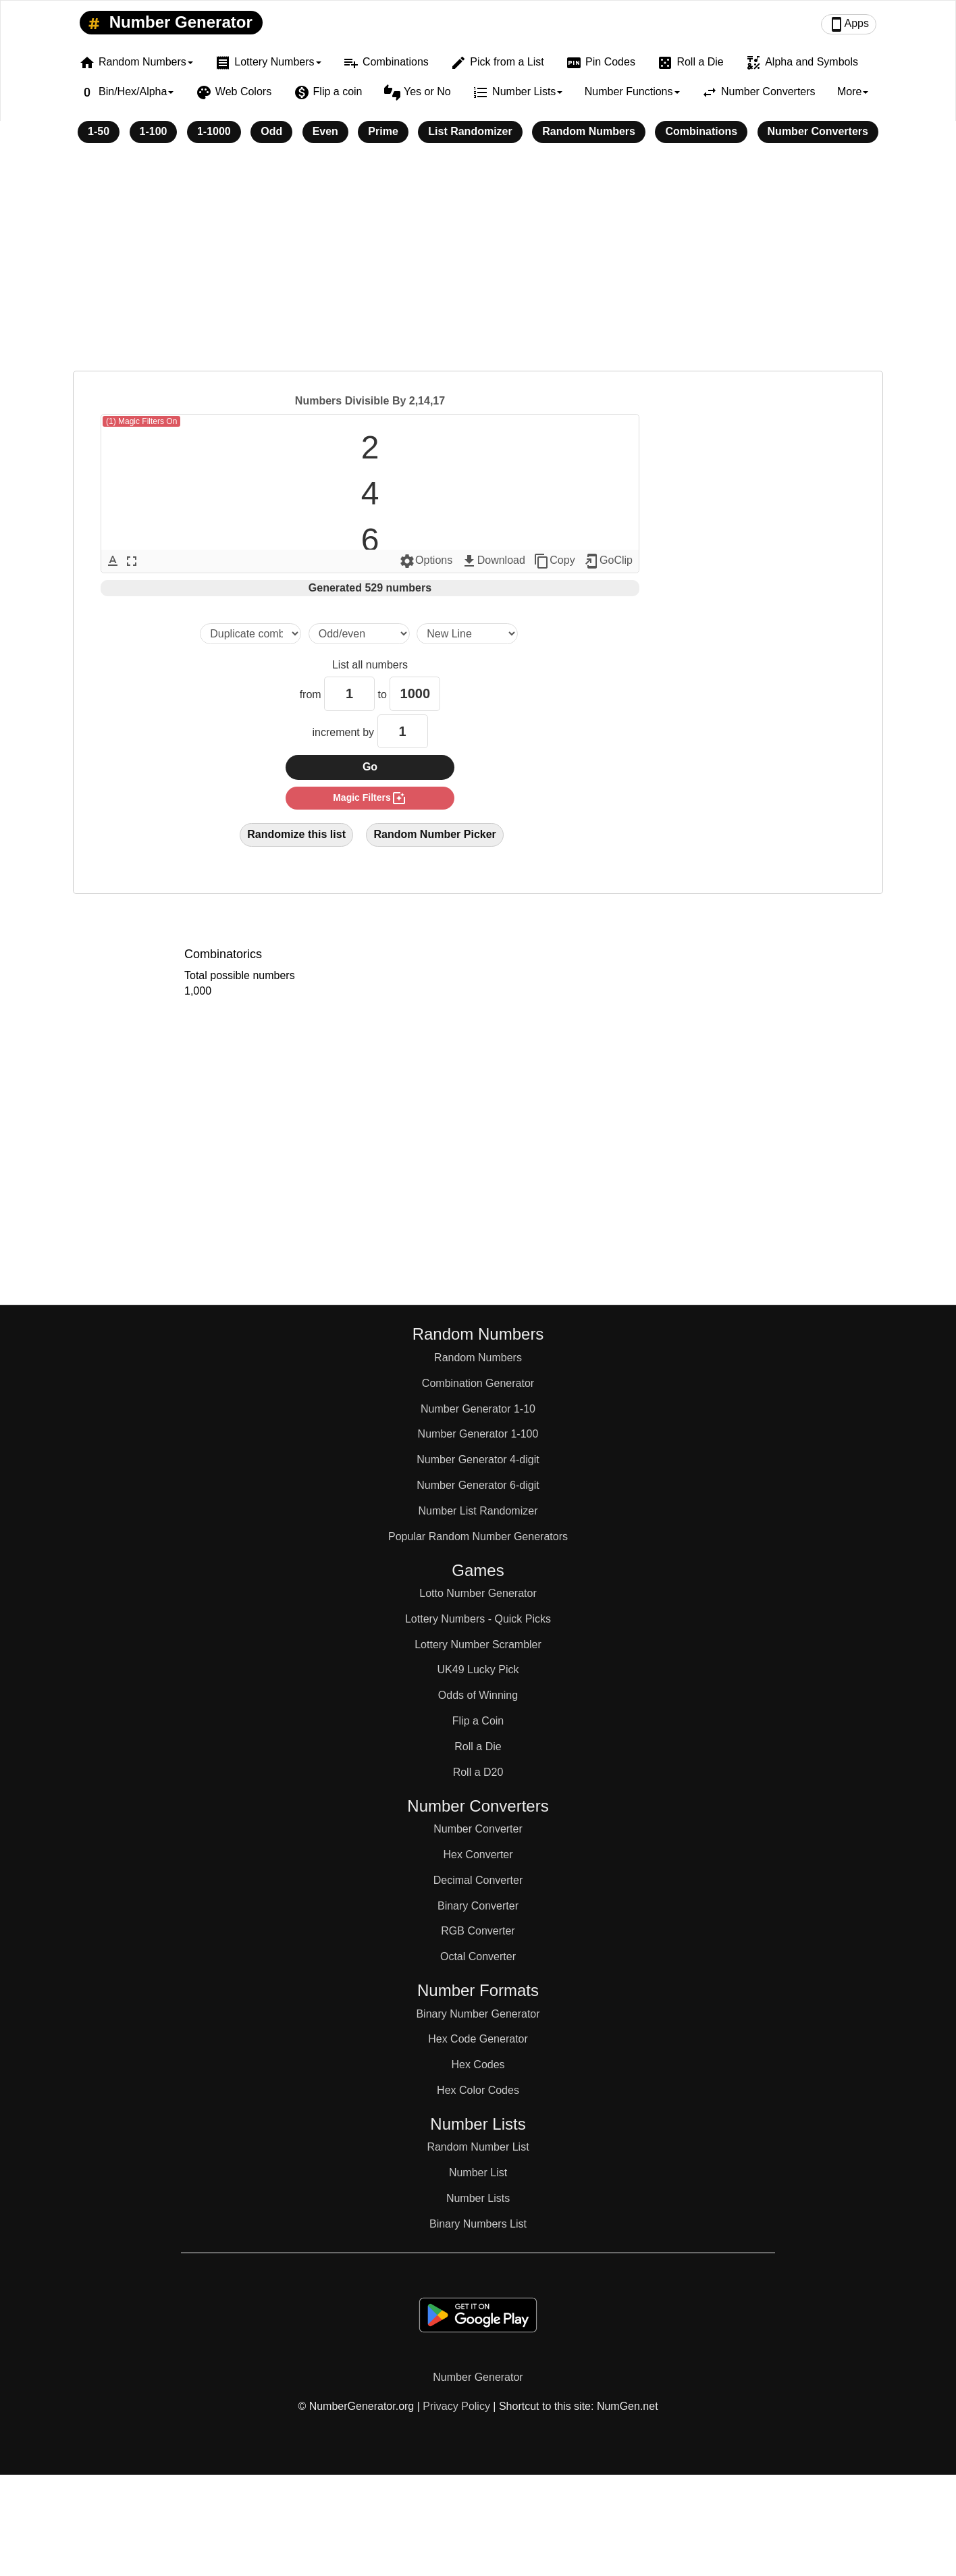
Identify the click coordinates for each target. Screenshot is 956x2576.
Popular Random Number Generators (478, 1536)
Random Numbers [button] (136, 63)
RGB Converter (477, 1931)
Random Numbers (588, 131)
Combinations (386, 63)
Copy (554, 561)
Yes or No (417, 92)
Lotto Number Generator (477, 1593)
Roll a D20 (478, 1772)
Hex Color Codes (478, 2090)
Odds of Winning (478, 1695)
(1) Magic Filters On (141, 421)
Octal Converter (478, 1956)
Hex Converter (477, 1854)
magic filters (370, 798)
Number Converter (478, 1829)
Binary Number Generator (477, 2014)
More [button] (852, 91)
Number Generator (168, 23)
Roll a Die (690, 63)
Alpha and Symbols (801, 63)
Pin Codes (600, 63)
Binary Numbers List (478, 2224)
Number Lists (478, 2198)
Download (493, 561)
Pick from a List (496, 63)
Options (425, 561)
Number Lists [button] (517, 92)
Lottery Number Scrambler (478, 1644)
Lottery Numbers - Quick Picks (478, 1619)
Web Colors (233, 92)
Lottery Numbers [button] (268, 63)
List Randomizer (470, 131)
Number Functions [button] (632, 91)
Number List (478, 2172)
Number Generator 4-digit (478, 1459)
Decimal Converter (478, 1880)
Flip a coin (328, 92)
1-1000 (214, 131)
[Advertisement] (478, 266)
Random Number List (478, 2147)
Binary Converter (478, 1906)
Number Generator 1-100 (478, 1434)
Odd (271, 131)
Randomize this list (296, 834)
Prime (383, 131)
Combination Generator (478, 1383)
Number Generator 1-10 (478, 1409)
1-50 (98, 131)
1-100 (153, 131)
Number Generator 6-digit (478, 1485)
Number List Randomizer (478, 1511)
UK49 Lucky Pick (478, 1669)
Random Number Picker (434, 834)
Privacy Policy (456, 2406)
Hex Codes (477, 2064)
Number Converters (758, 92)
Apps (848, 24)
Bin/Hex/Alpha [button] (126, 92)
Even (325, 131)
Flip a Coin (478, 1721)
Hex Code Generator (478, 2039)
